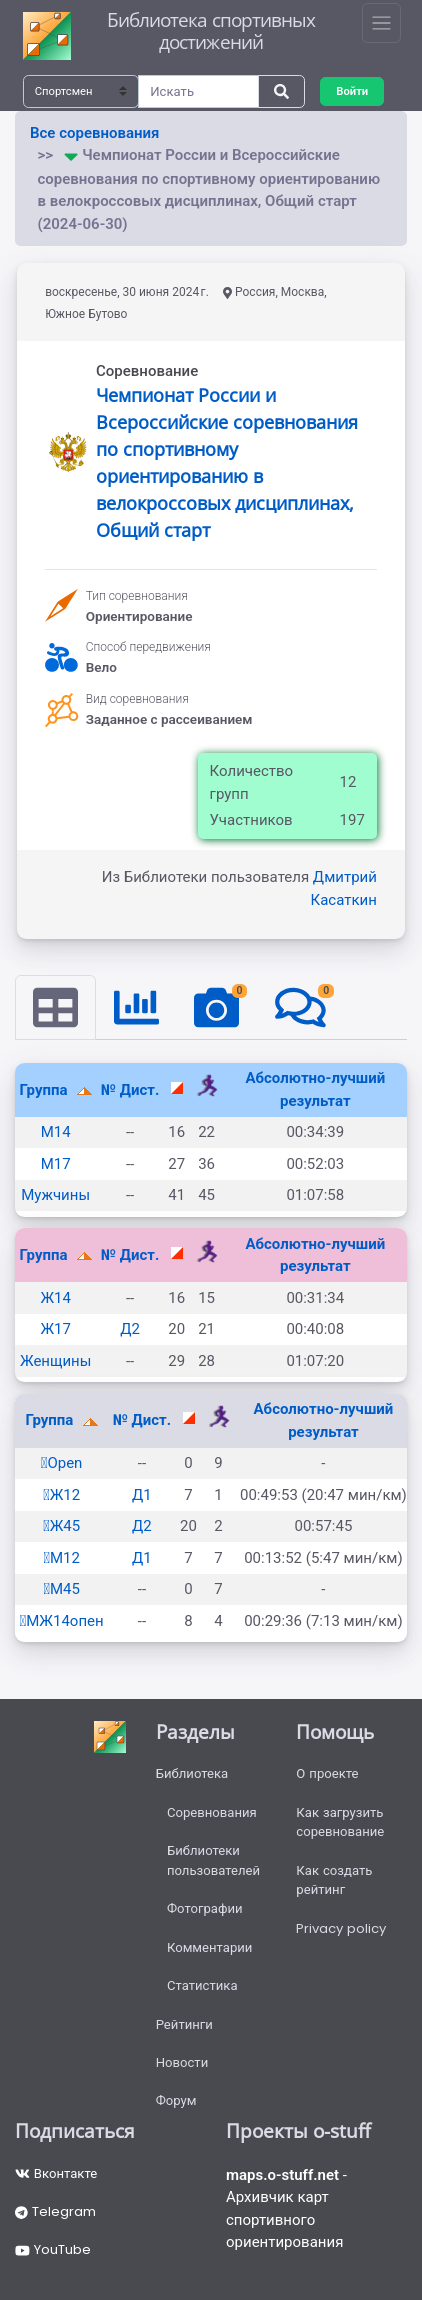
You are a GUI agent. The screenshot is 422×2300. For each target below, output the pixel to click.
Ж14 (55, 1298)
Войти (352, 91)
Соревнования (212, 1812)
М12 (61, 1558)
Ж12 (61, 1495)
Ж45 (61, 1526)
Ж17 (55, 1329)
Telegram (55, 2211)
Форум (176, 2100)
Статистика (202, 1985)
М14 (56, 1132)
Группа (46, 1090)
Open (62, 1463)
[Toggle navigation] (382, 23)
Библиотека (192, 1773)
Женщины (55, 1361)
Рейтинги (184, 2024)
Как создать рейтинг (334, 1880)
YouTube (53, 2249)
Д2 (130, 1329)
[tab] (55, 1008)
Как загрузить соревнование (340, 1822)
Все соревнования (94, 133)
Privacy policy (341, 1928)
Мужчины (55, 1195)
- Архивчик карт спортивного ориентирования (286, 2209)
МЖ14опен (62, 1621)
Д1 (142, 1495)
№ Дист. (130, 1090)
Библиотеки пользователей (213, 1860)
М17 (56, 1164)
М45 (61, 1589)
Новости (182, 2062)
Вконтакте (56, 2173)
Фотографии (205, 1908)
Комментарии (210, 1947)
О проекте (327, 1773)
